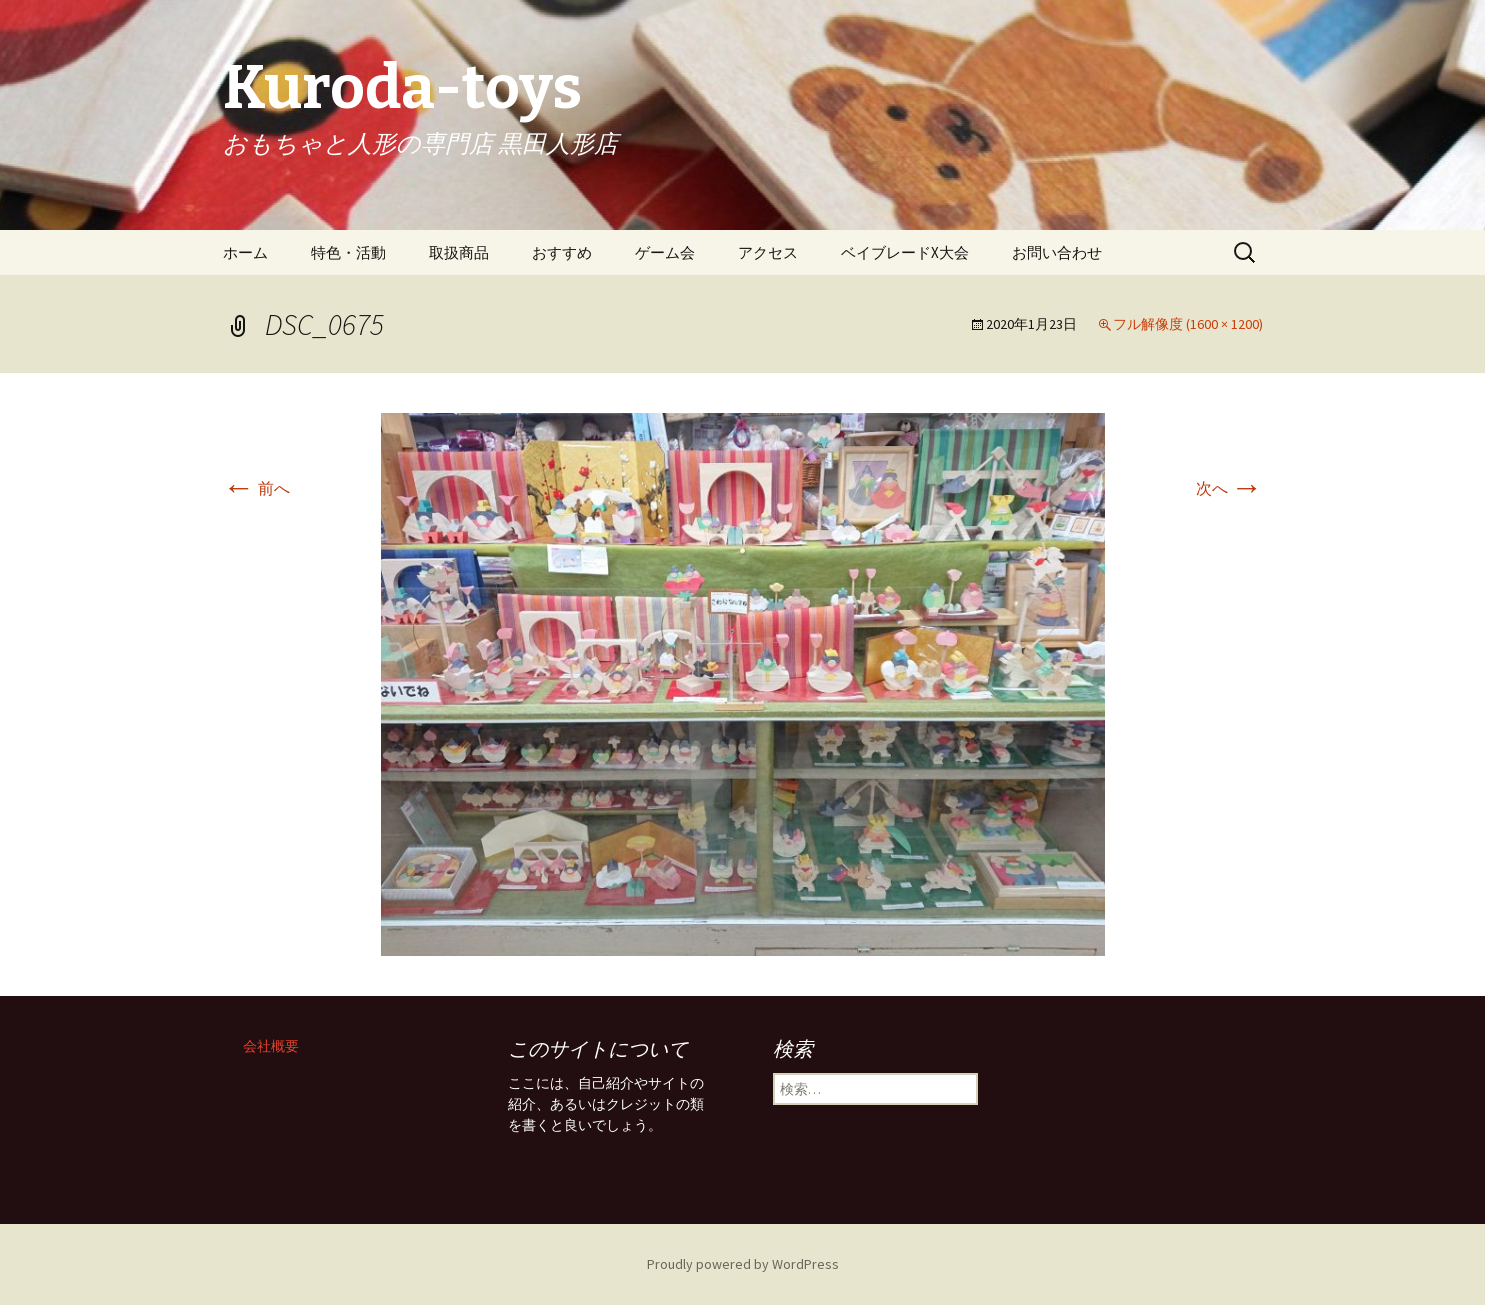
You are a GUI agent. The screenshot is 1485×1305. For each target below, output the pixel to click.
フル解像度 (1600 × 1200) (1188, 324)
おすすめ (562, 252)
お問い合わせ (1057, 252)
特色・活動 (348, 252)
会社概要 (271, 1046)
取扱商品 (459, 252)
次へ (1229, 488)
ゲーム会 (665, 252)
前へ (256, 488)
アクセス (768, 252)
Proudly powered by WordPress (743, 1264)
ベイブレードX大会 (905, 252)
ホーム (245, 252)
